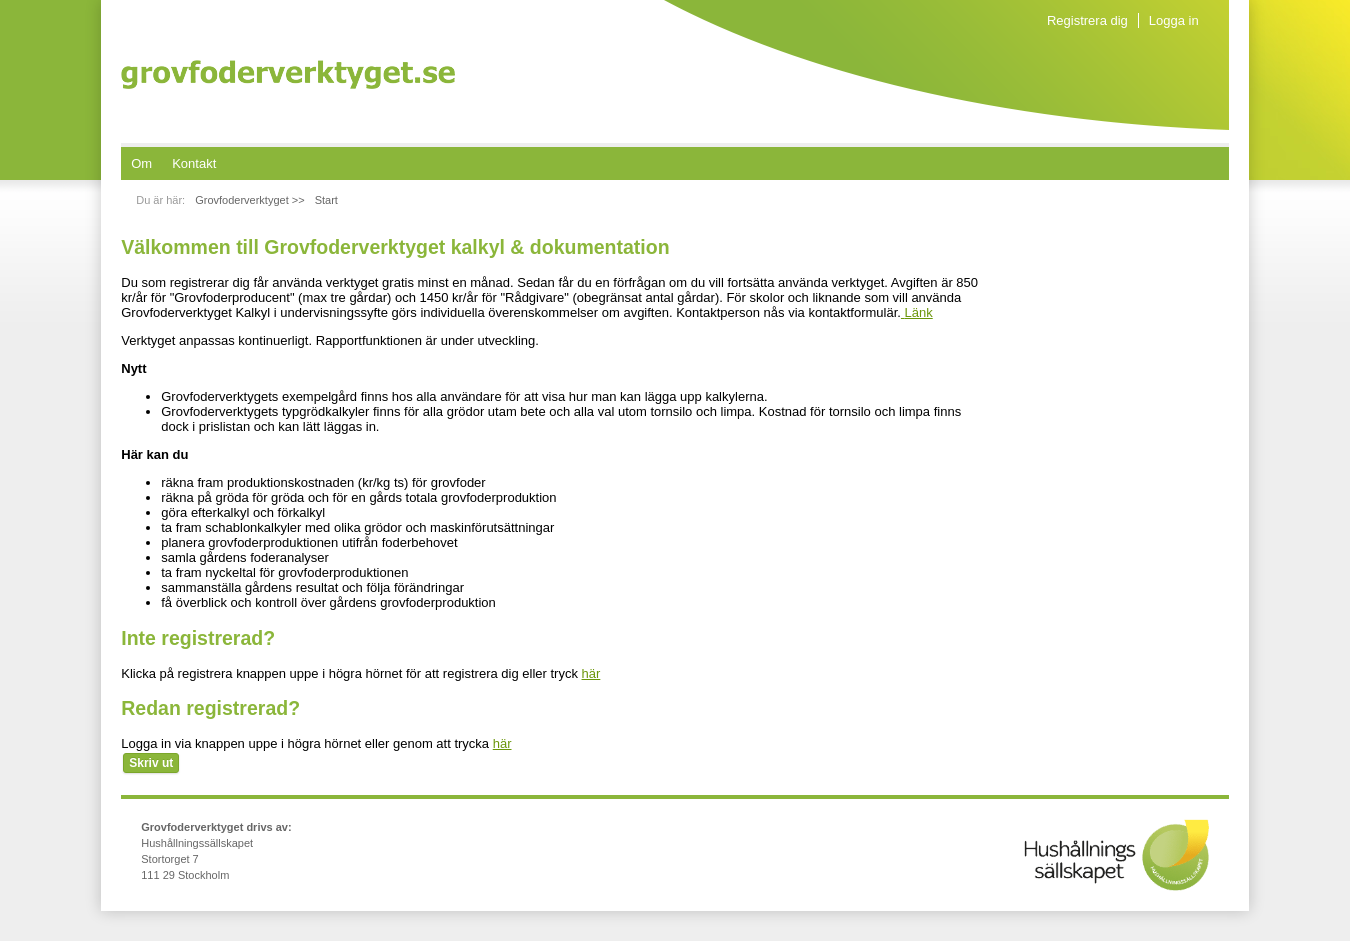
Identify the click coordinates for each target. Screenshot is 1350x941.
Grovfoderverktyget (288, 74)
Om (141, 163)
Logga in (1174, 20)
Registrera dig (1087, 20)
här (591, 673)
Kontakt (194, 163)
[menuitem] (141, 163)
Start (326, 200)
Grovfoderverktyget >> (249, 200)
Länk (917, 312)
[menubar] (173, 163)
